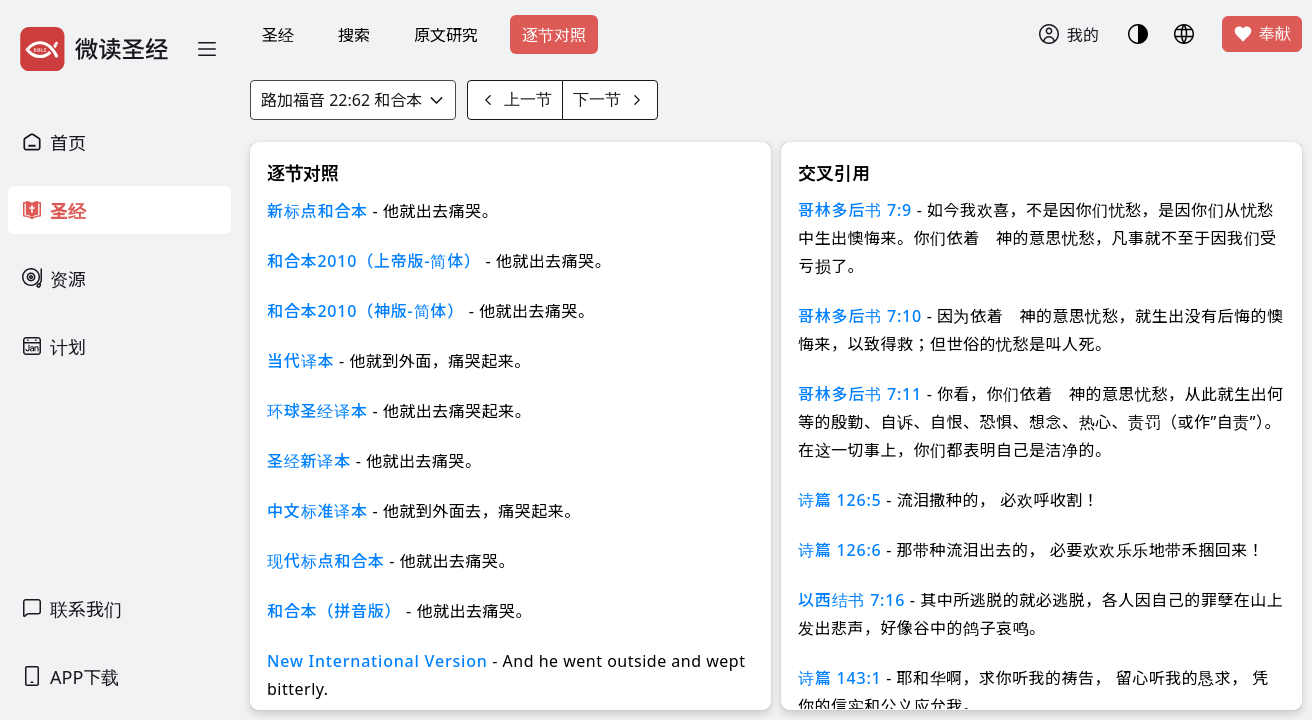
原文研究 (446, 35)
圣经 (278, 35)
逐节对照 (554, 35)
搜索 (354, 35)
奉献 (1262, 34)
